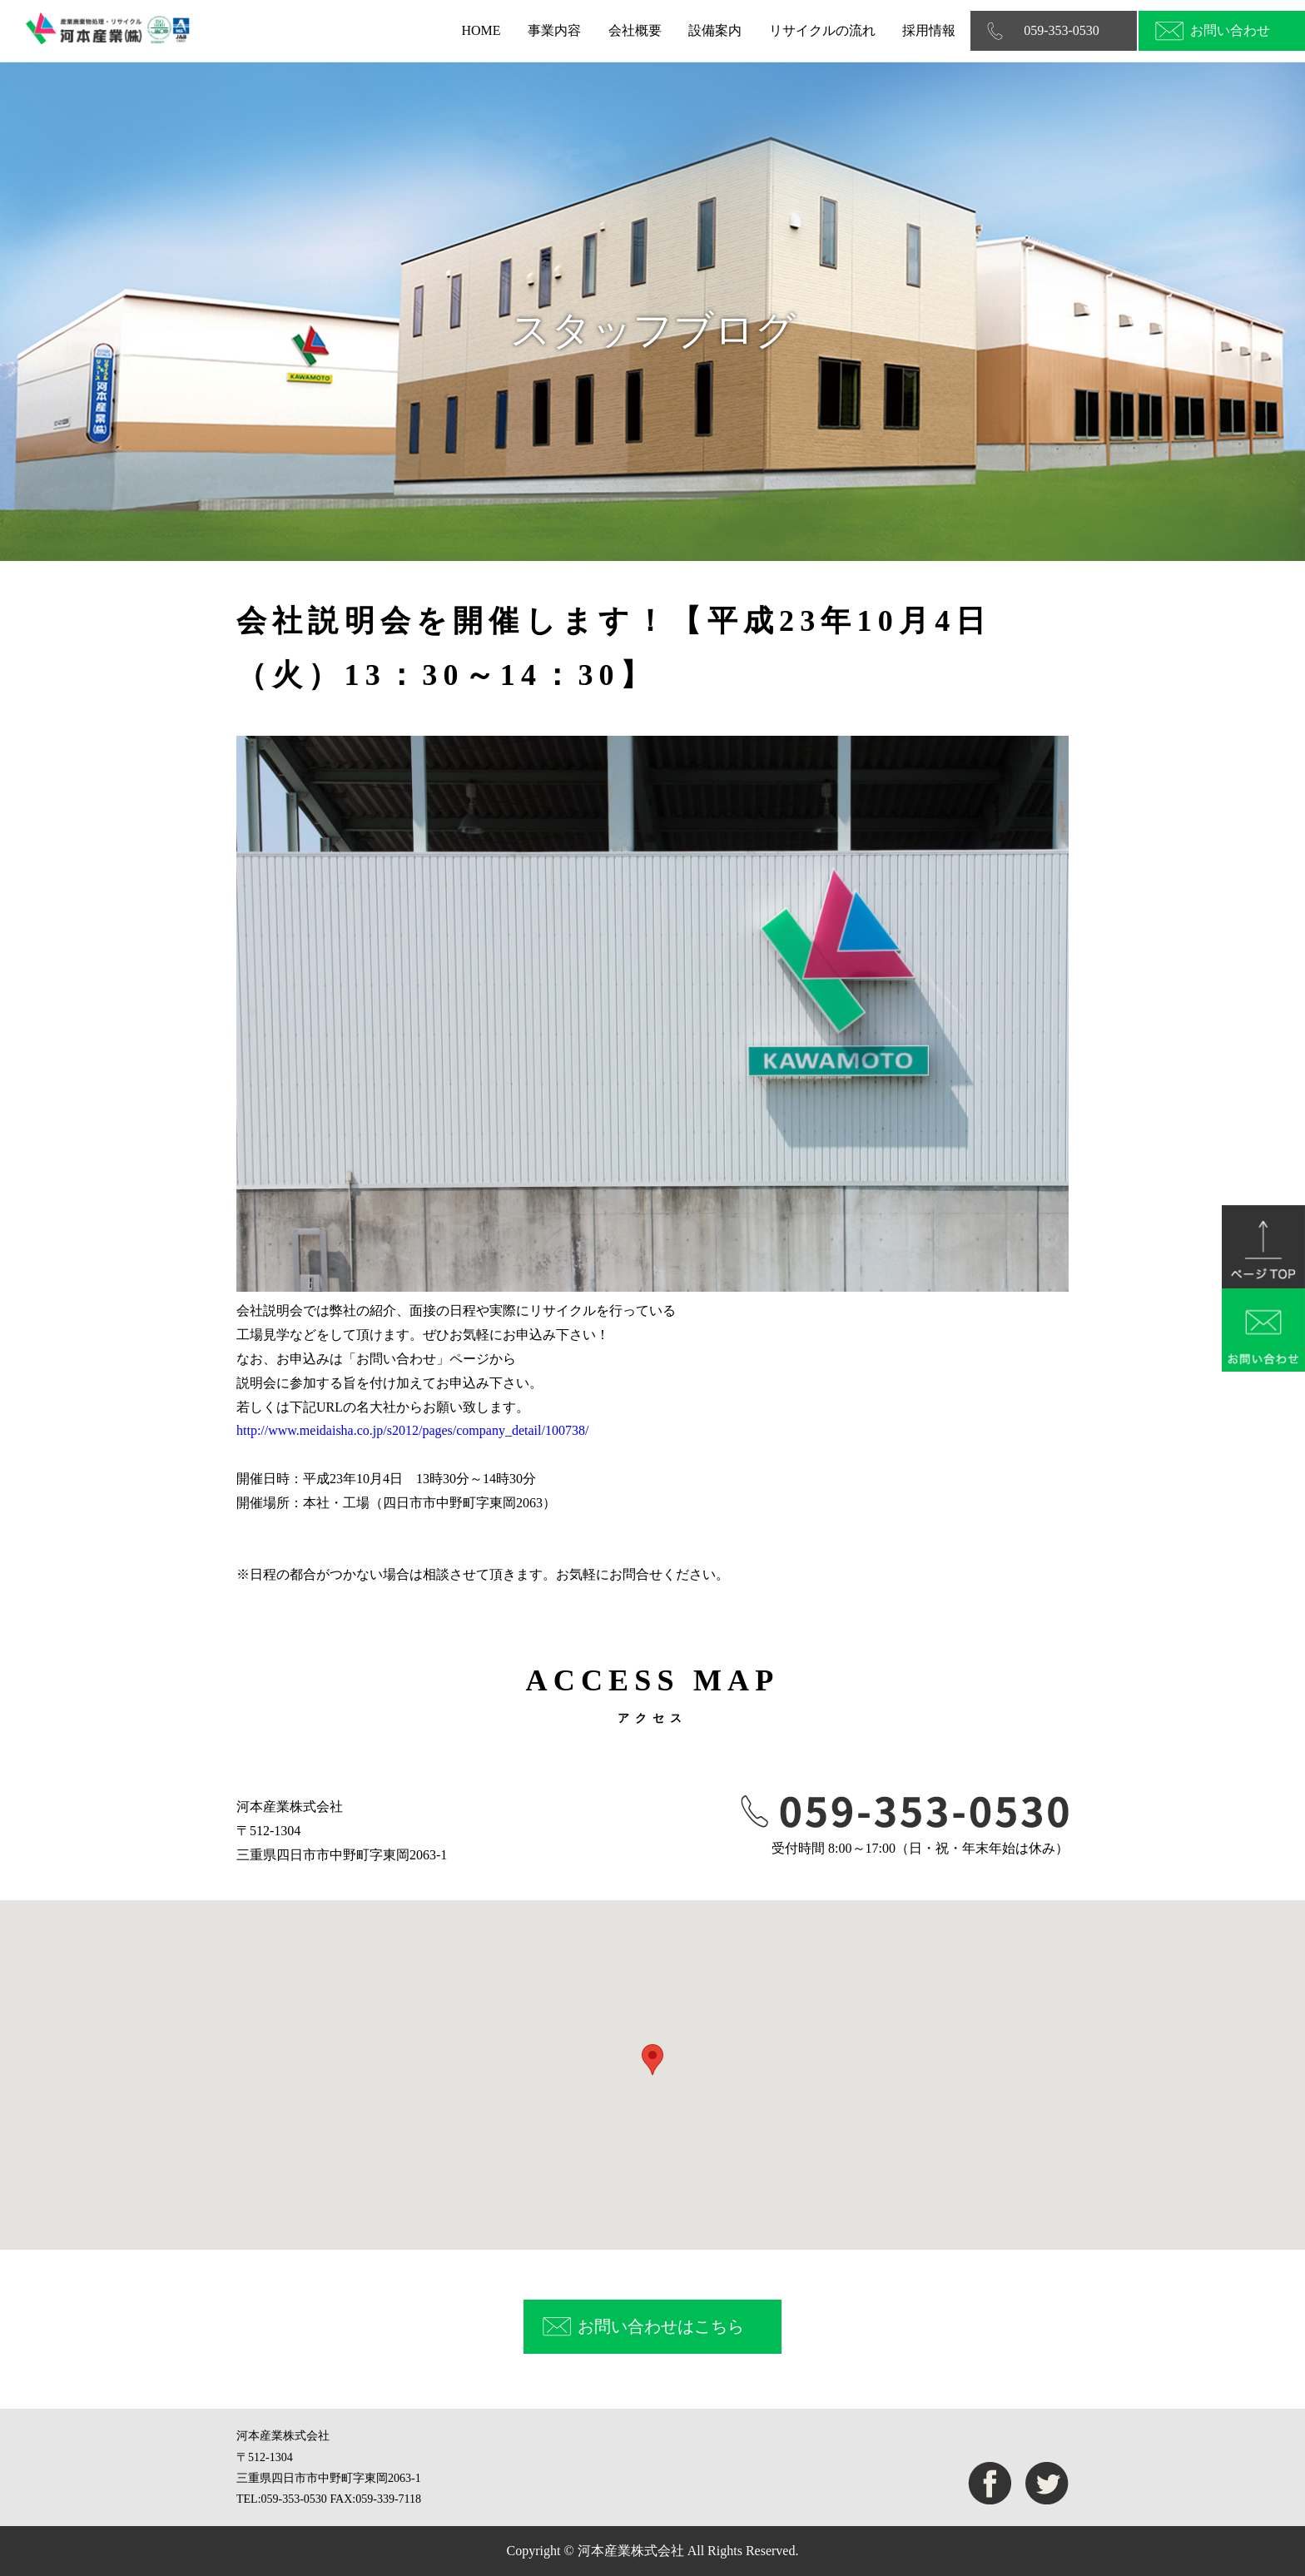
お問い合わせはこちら (661, 2326)
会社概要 (635, 30)
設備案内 (715, 30)
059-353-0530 (1061, 30)
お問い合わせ (1230, 30)
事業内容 (554, 30)
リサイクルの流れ (822, 30)
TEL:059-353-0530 (281, 2499)
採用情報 (928, 30)
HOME (480, 30)
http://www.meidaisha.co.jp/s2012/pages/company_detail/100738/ (412, 1430)
